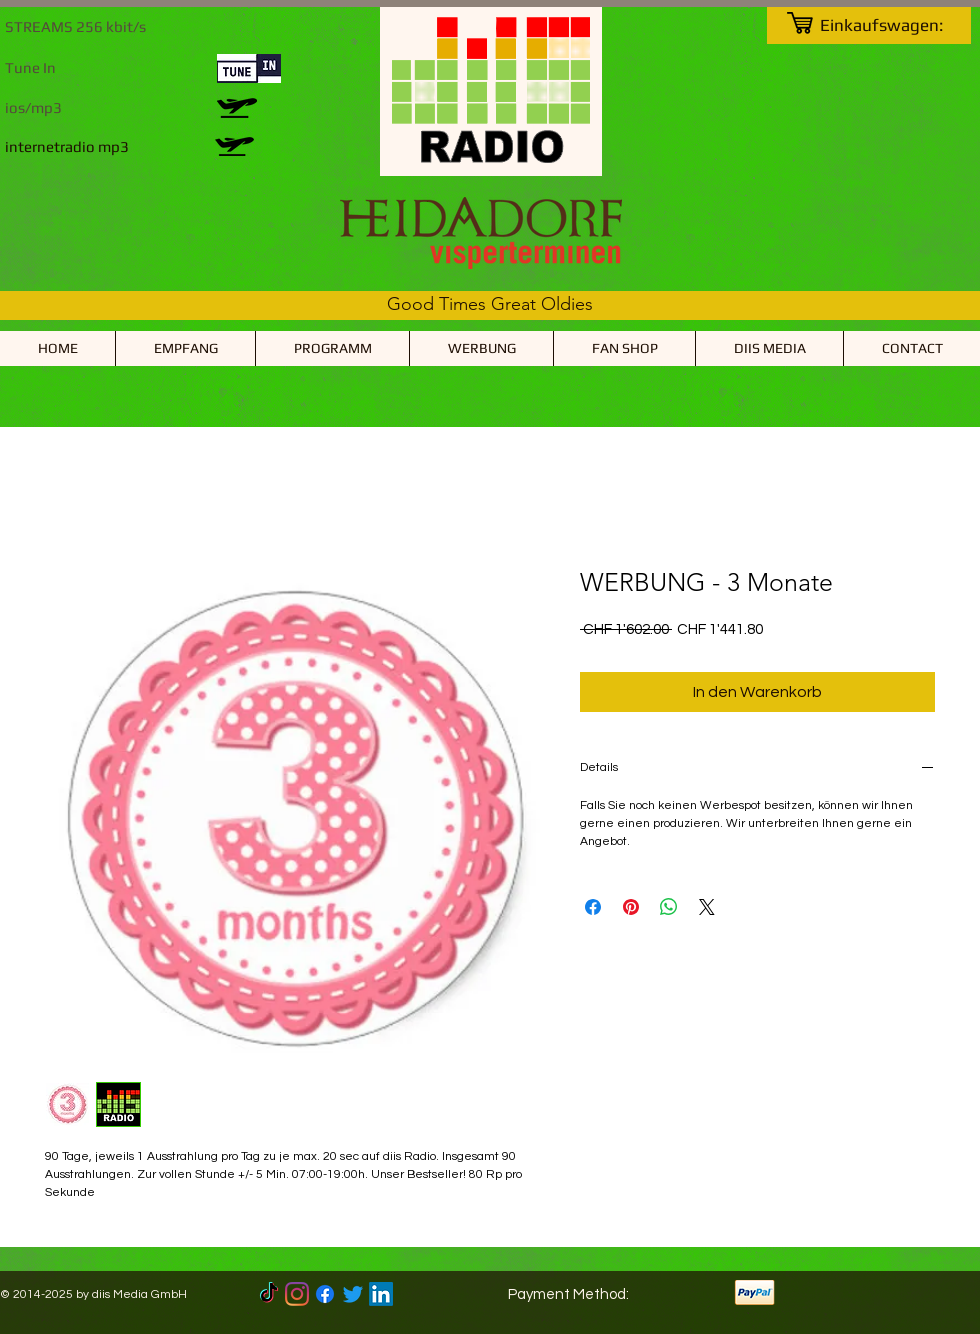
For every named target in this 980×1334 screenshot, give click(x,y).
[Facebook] (325, 1294)
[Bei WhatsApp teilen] (669, 907)
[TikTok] (269, 1294)
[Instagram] (297, 1294)
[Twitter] (353, 1294)
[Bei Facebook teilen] (593, 907)
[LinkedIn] (381, 1294)
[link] (894, 25)
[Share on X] (707, 907)
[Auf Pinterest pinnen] (631, 907)
